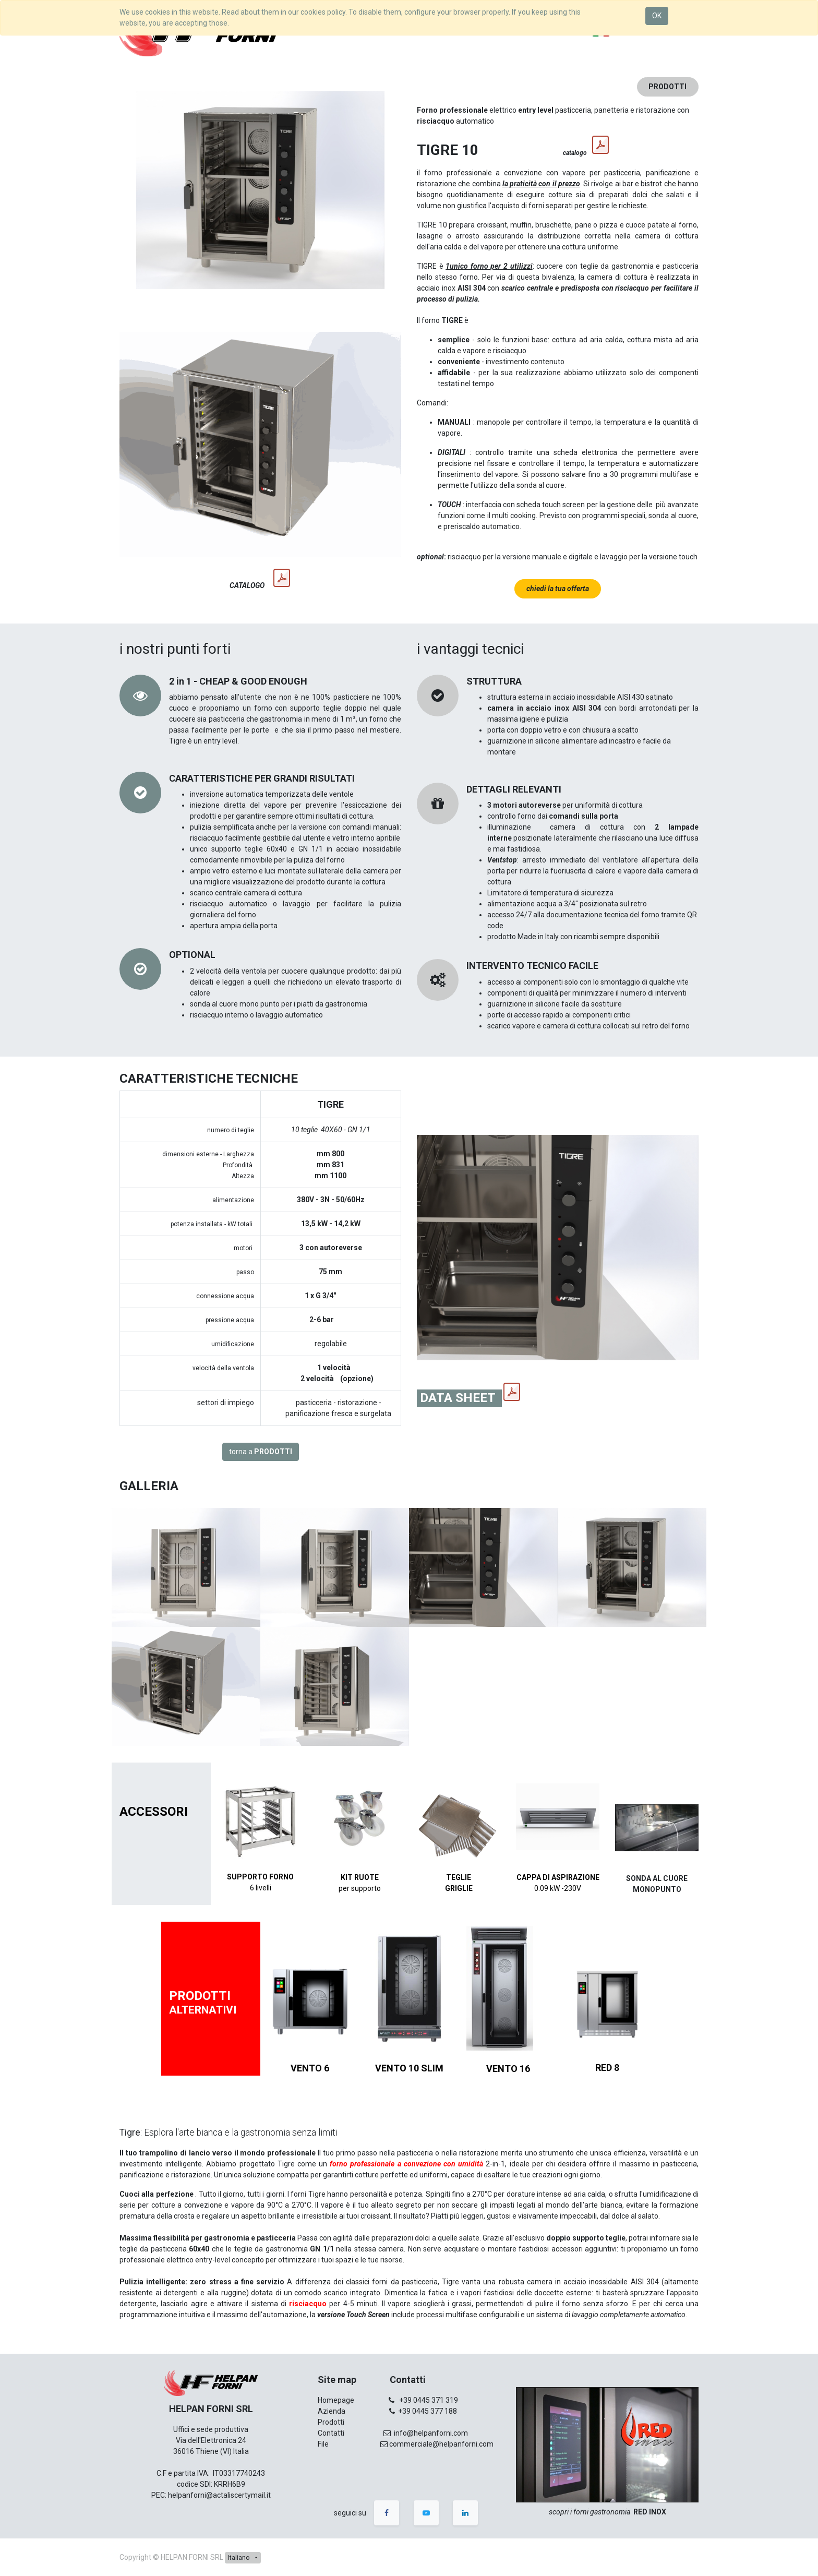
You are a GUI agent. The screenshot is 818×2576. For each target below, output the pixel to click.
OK (656, 15)
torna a (260, 1451)
